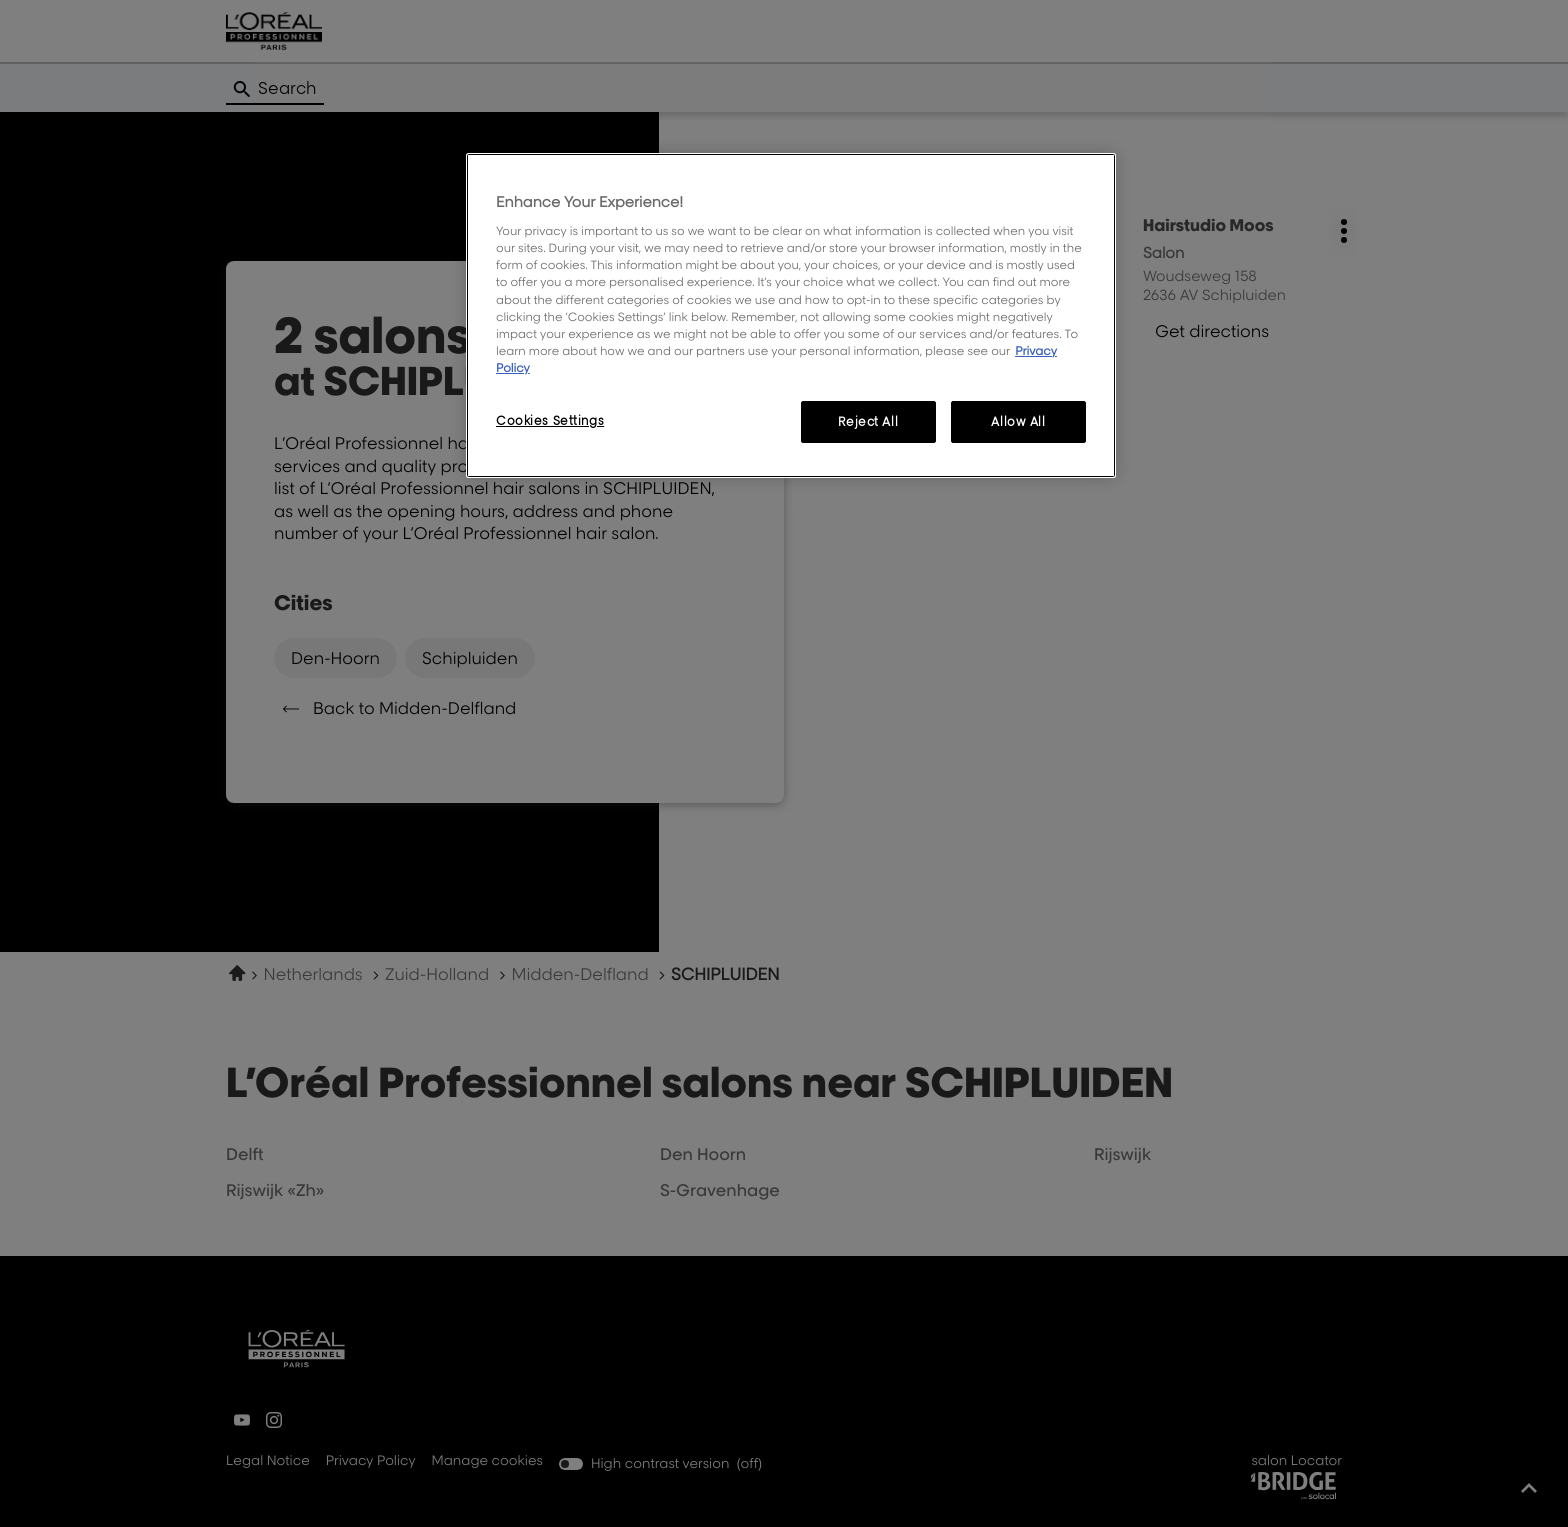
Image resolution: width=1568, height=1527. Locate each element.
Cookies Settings (550, 420)
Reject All (868, 421)
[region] (791, 315)
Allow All (1018, 421)
